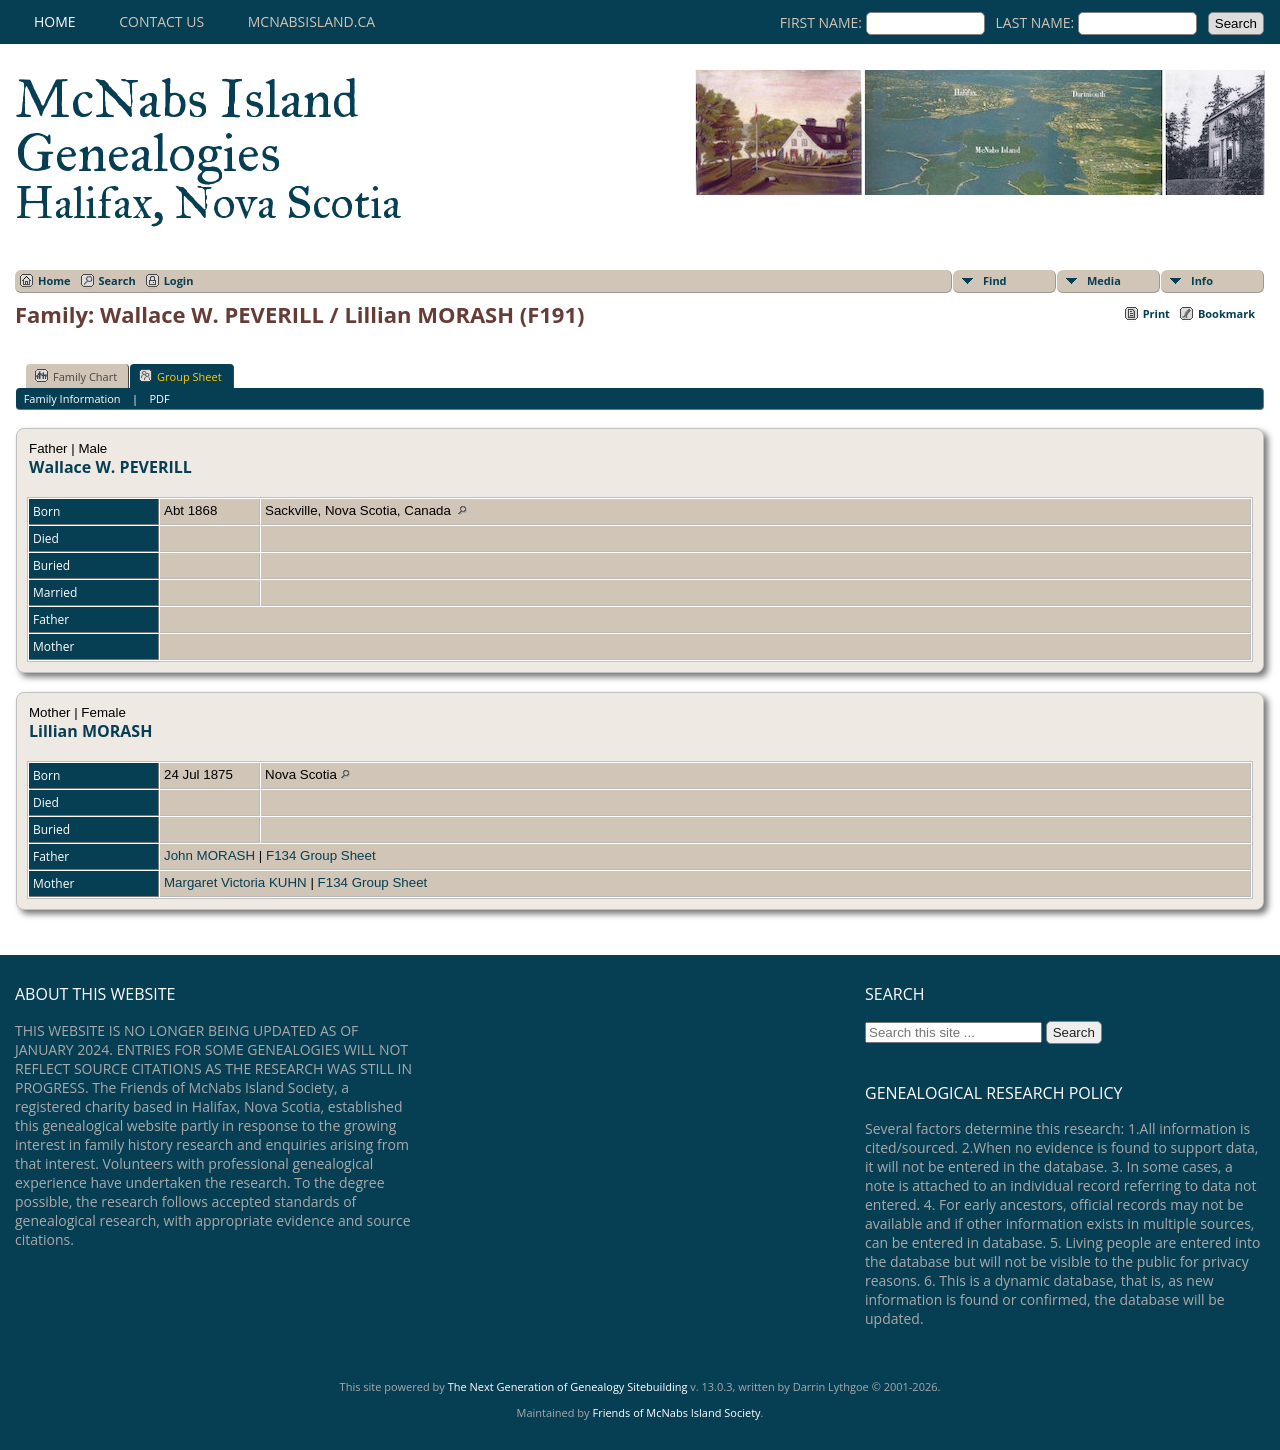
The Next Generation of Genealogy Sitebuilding (568, 1386)
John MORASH (209, 855)
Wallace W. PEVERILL (110, 467)
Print (1156, 313)
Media (1104, 280)
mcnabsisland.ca (311, 21)
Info (1202, 280)
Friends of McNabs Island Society (676, 1412)
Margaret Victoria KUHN (235, 882)
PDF (159, 398)
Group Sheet (180, 376)
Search (117, 280)
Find (995, 280)
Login (179, 280)
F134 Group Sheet (321, 855)
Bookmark (1226, 313)
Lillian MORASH (90, 731)
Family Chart (76, 376)
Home (55, 21)
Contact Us (161, 21)
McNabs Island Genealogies (208, 148)
